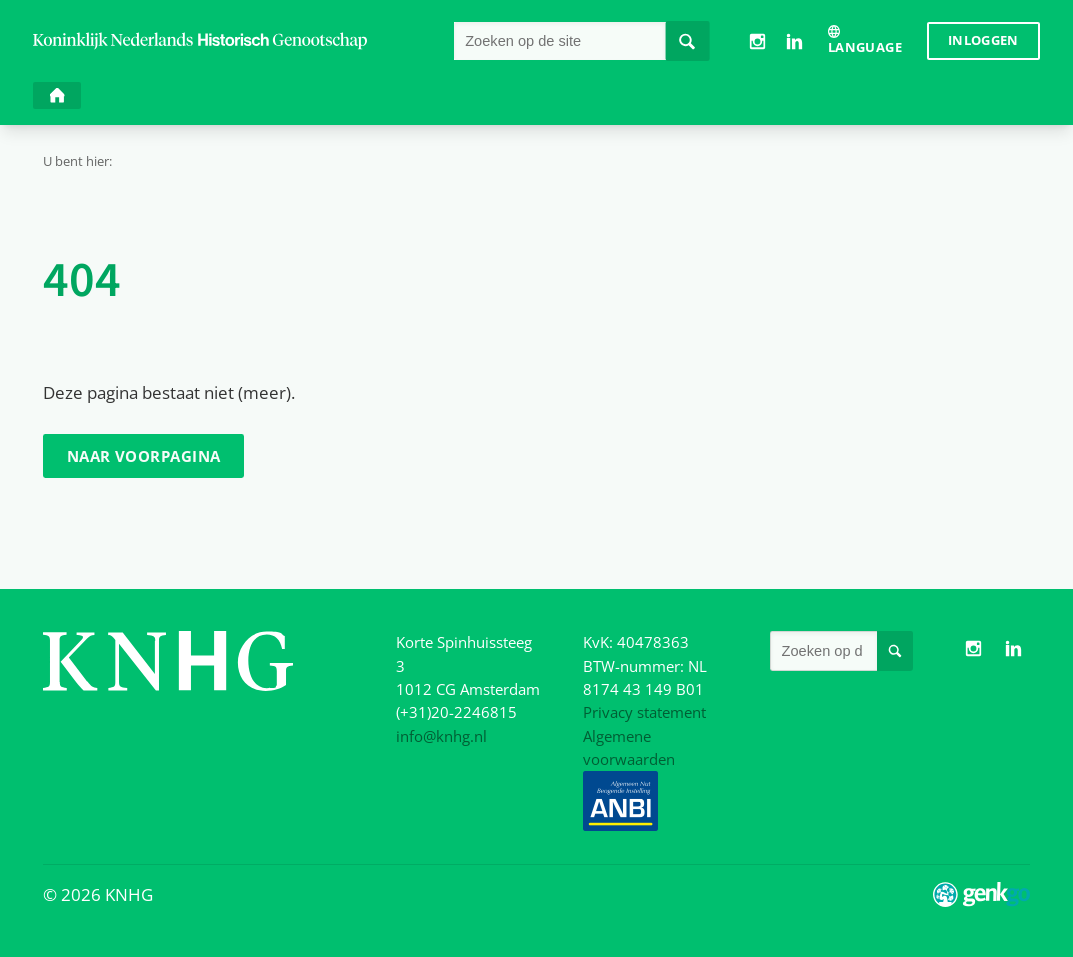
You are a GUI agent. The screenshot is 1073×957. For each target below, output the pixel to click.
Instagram (756, 41)
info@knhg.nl (441, 736)
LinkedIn (794, 41)
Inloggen (983, 40)
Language (865, 47)
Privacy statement (644, 712)
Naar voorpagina (144, 456)
